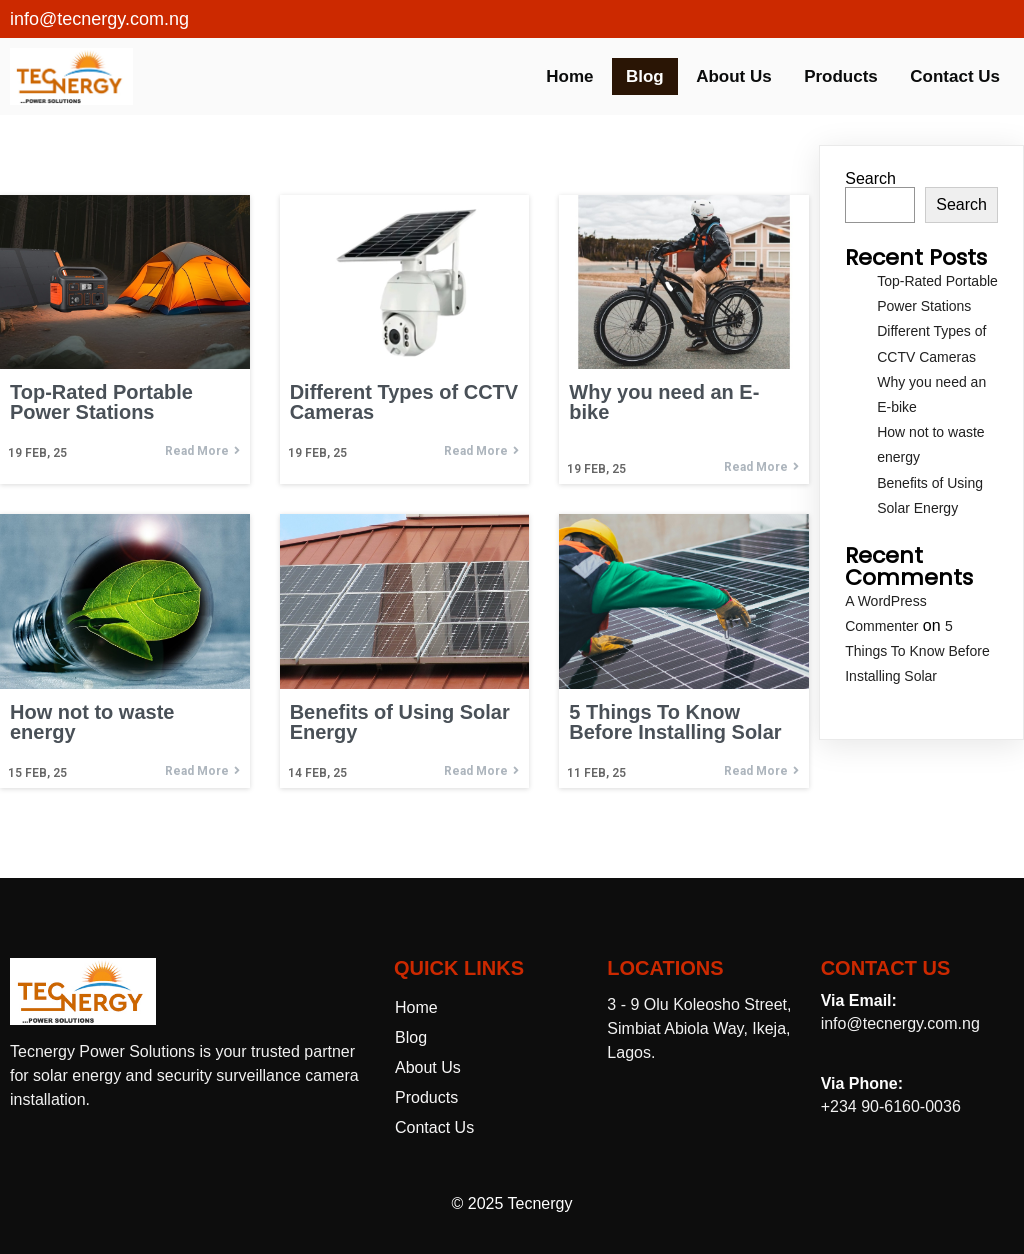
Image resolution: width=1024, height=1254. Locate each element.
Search (870, 178)
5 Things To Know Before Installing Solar (917, 651)
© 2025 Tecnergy (512, 1203)
